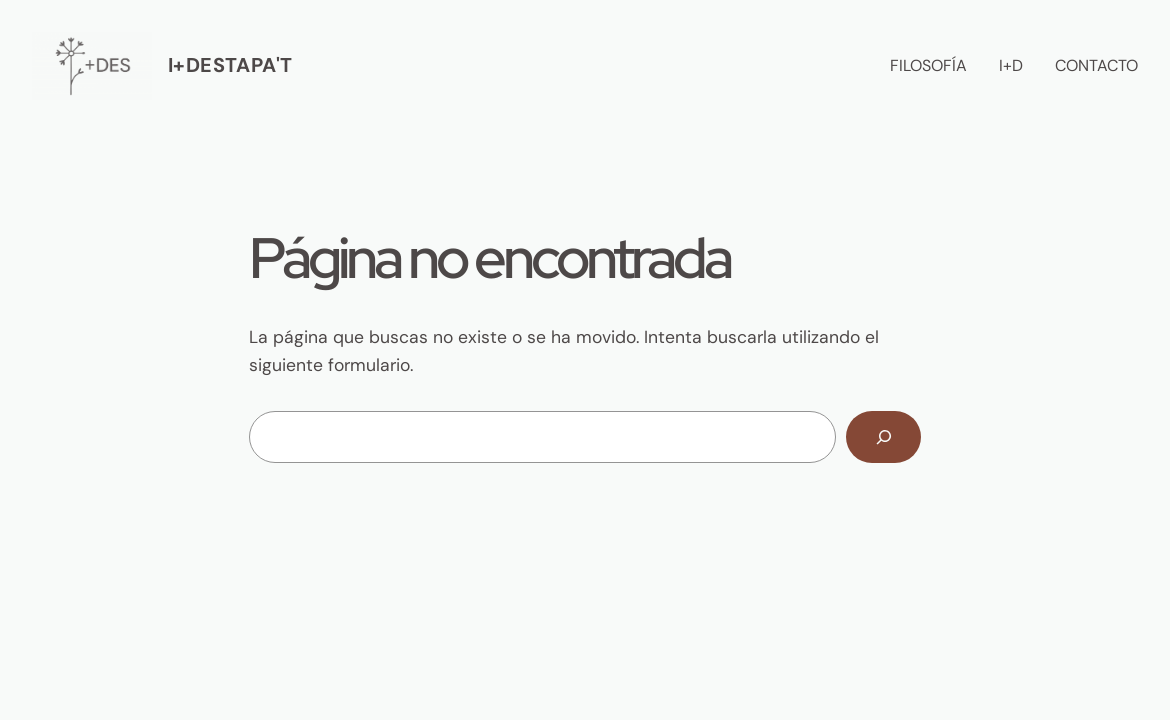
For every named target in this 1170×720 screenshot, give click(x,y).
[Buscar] (883, 436)
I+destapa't (230, 65)
